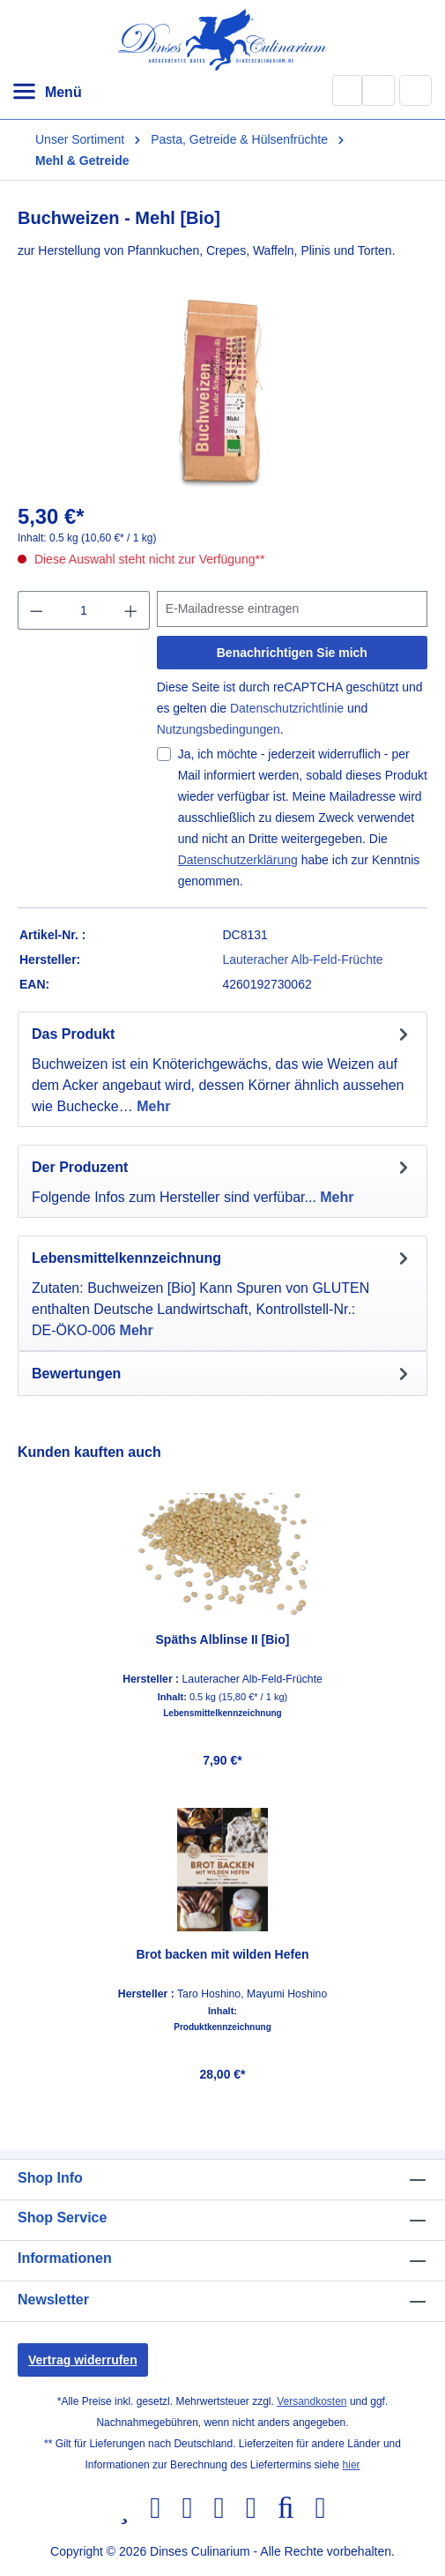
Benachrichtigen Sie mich (292, 653)
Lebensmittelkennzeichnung (222, 1713)
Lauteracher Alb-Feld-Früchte (303, 959)
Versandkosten (311, 2401)
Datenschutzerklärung (238, 860)
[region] (222, 1767)
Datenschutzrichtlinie (287, 708)
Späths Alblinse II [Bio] (223, 1639)
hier (351, 2465)
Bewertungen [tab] (222, 1373)
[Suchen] (347, 90)
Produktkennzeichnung (222, 2027)
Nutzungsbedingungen (218, 729)
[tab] (222, 1069)
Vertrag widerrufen (82, 2360)
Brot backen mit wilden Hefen (222, 1954)
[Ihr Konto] (378, 90)
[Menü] (46, 92)
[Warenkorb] (416, 90)
